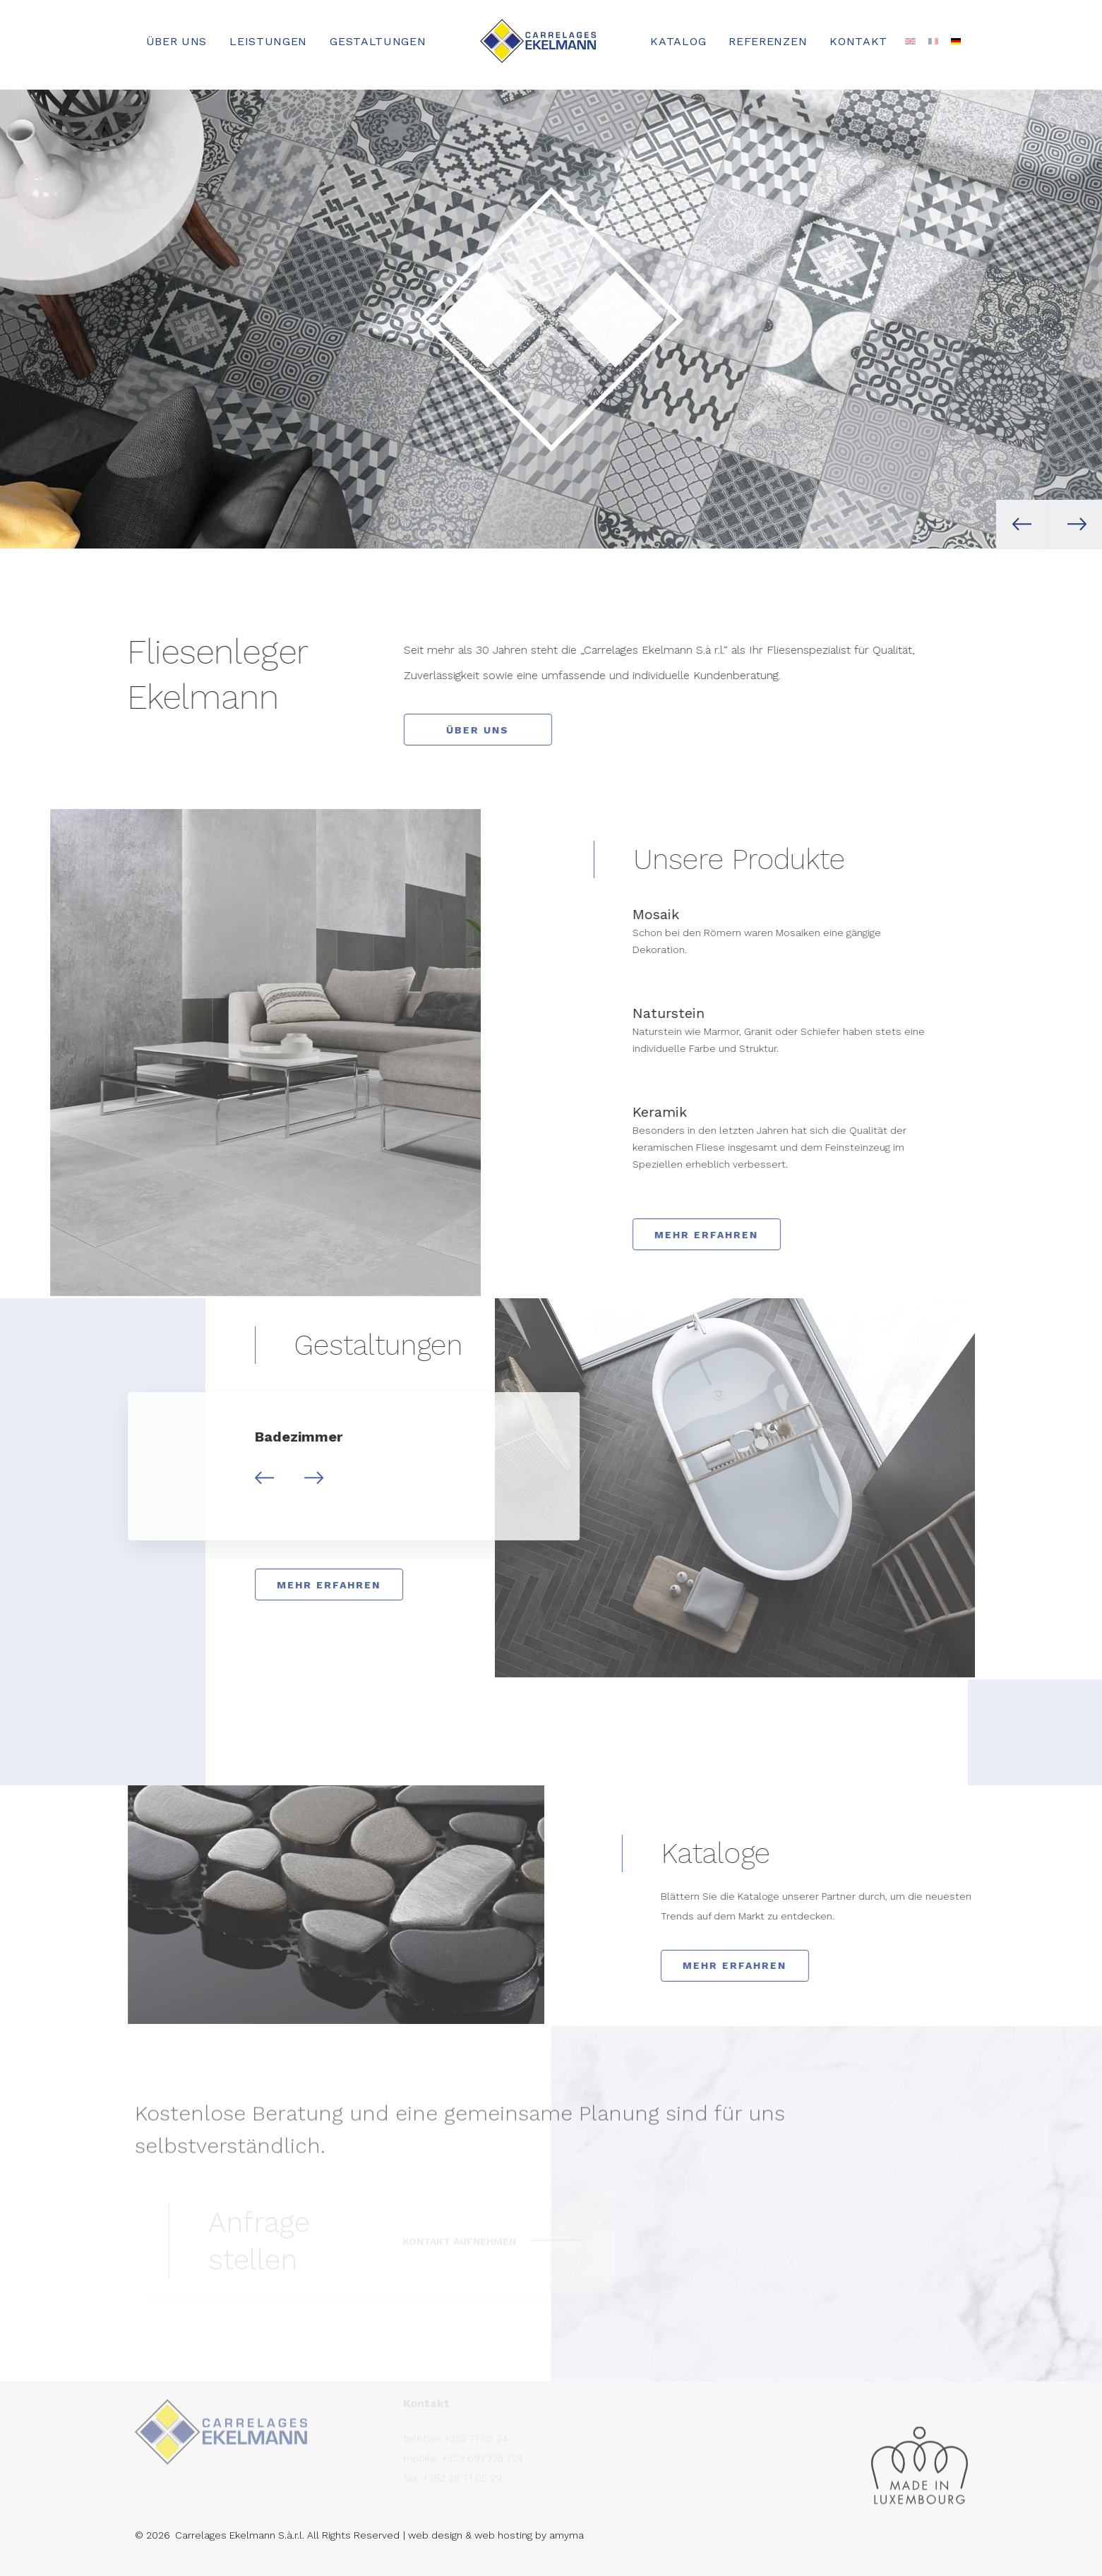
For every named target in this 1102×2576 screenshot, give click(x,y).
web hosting (503, 2535)
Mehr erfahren (734, 1234)
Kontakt (858, 41)
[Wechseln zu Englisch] (910, 41)
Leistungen (268, 41)
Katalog (678, 41)
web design (435, 2535)
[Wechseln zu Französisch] (933, 41)
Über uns (177, 41)
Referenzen (768, 41)
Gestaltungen (378, 41)
